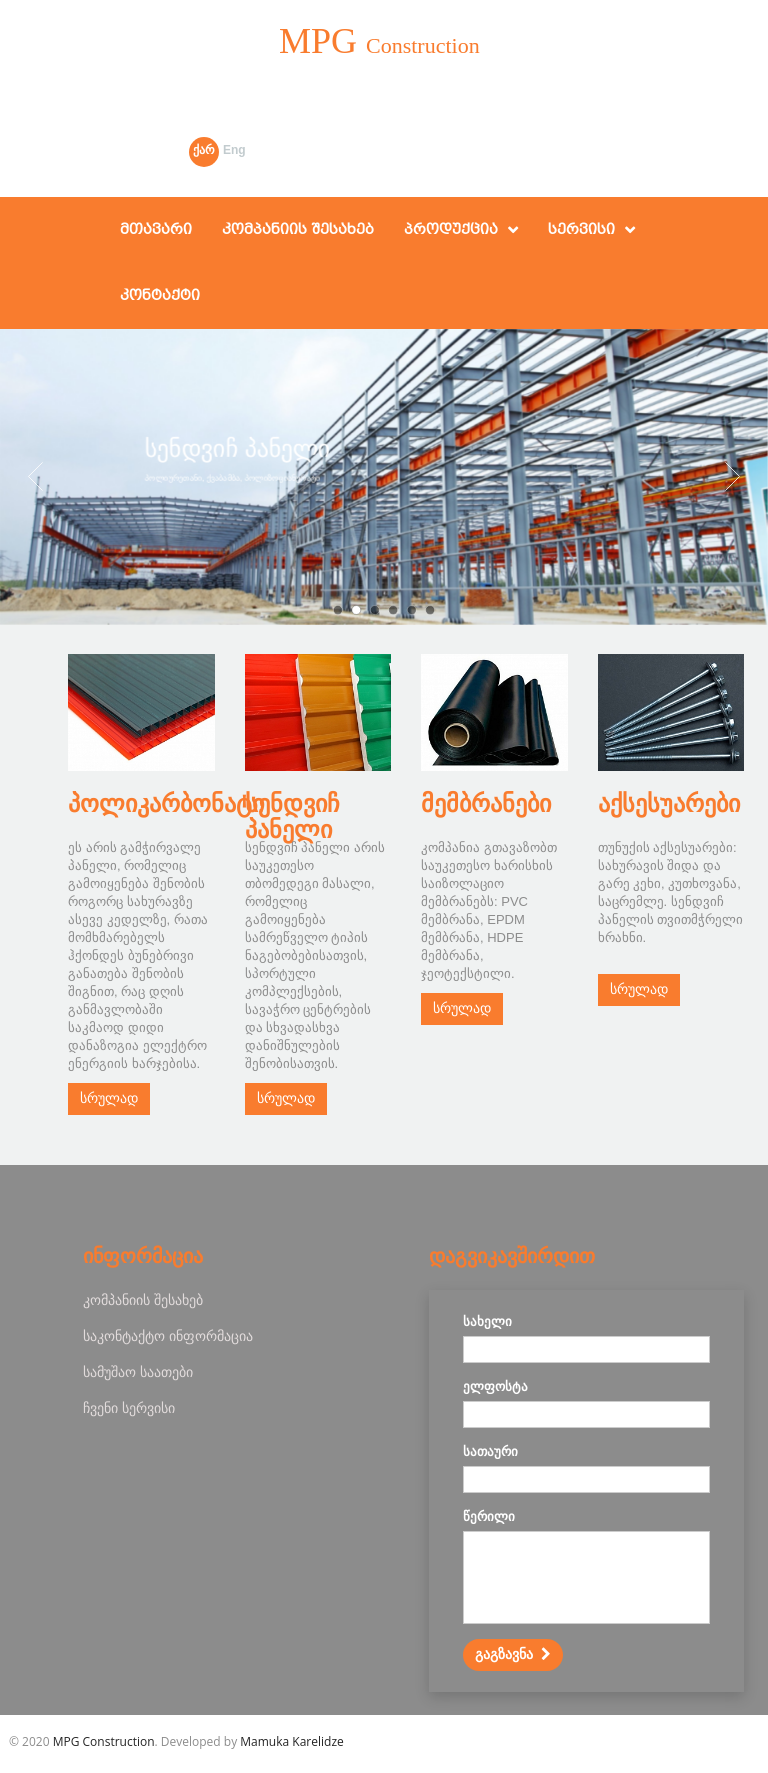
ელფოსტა (495, 1386)
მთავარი (156, 229)
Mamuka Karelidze (291, 1741)
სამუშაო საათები (138, 1371)
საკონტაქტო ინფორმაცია (168, 1335)
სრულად (109, 1098)
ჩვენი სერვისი (129, 1407)
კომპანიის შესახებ (298, 229)
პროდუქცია (451, 229)
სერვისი (581, 229)
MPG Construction (104, 1741)
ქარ (204, 150)
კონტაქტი (160, 295)
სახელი (487, 1321)
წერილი (489, 1516)
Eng (234, 150)
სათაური (490, 1451)
